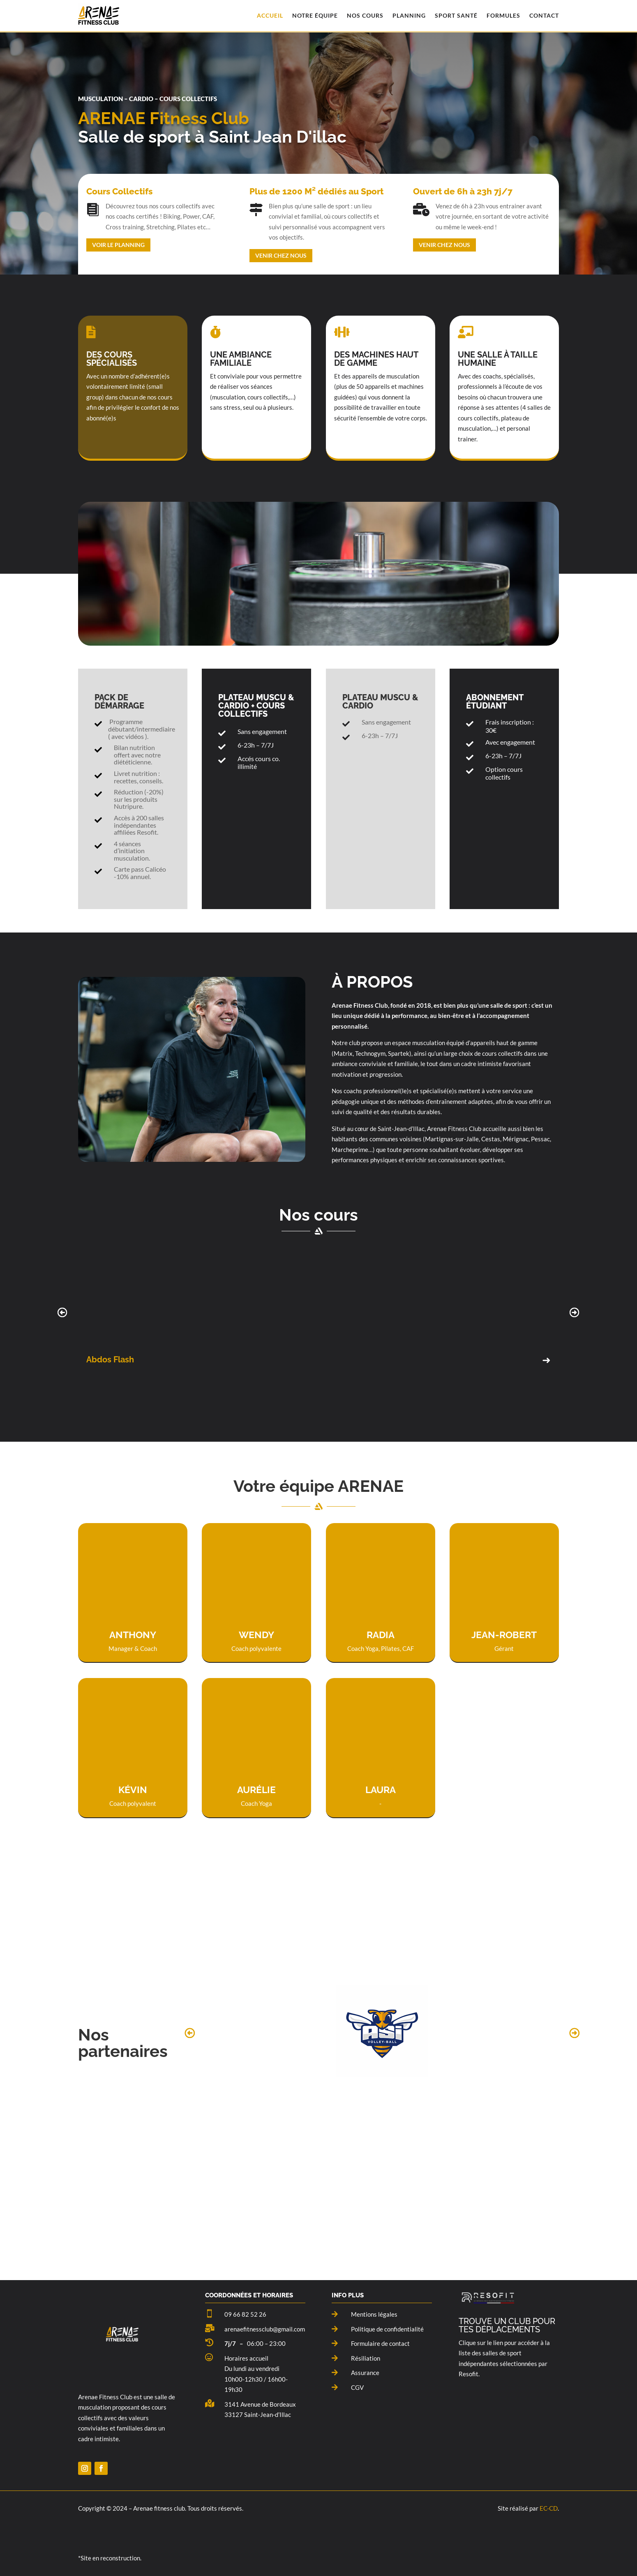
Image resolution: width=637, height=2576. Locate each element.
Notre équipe (315, 15)
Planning (409, 15)
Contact (544, 15)
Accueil (270, 15)
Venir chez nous (281, 255)
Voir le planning (118, 244)
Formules (503, 15)
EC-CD (549, 2508)
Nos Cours (365, 15)
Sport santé (456, 15)
